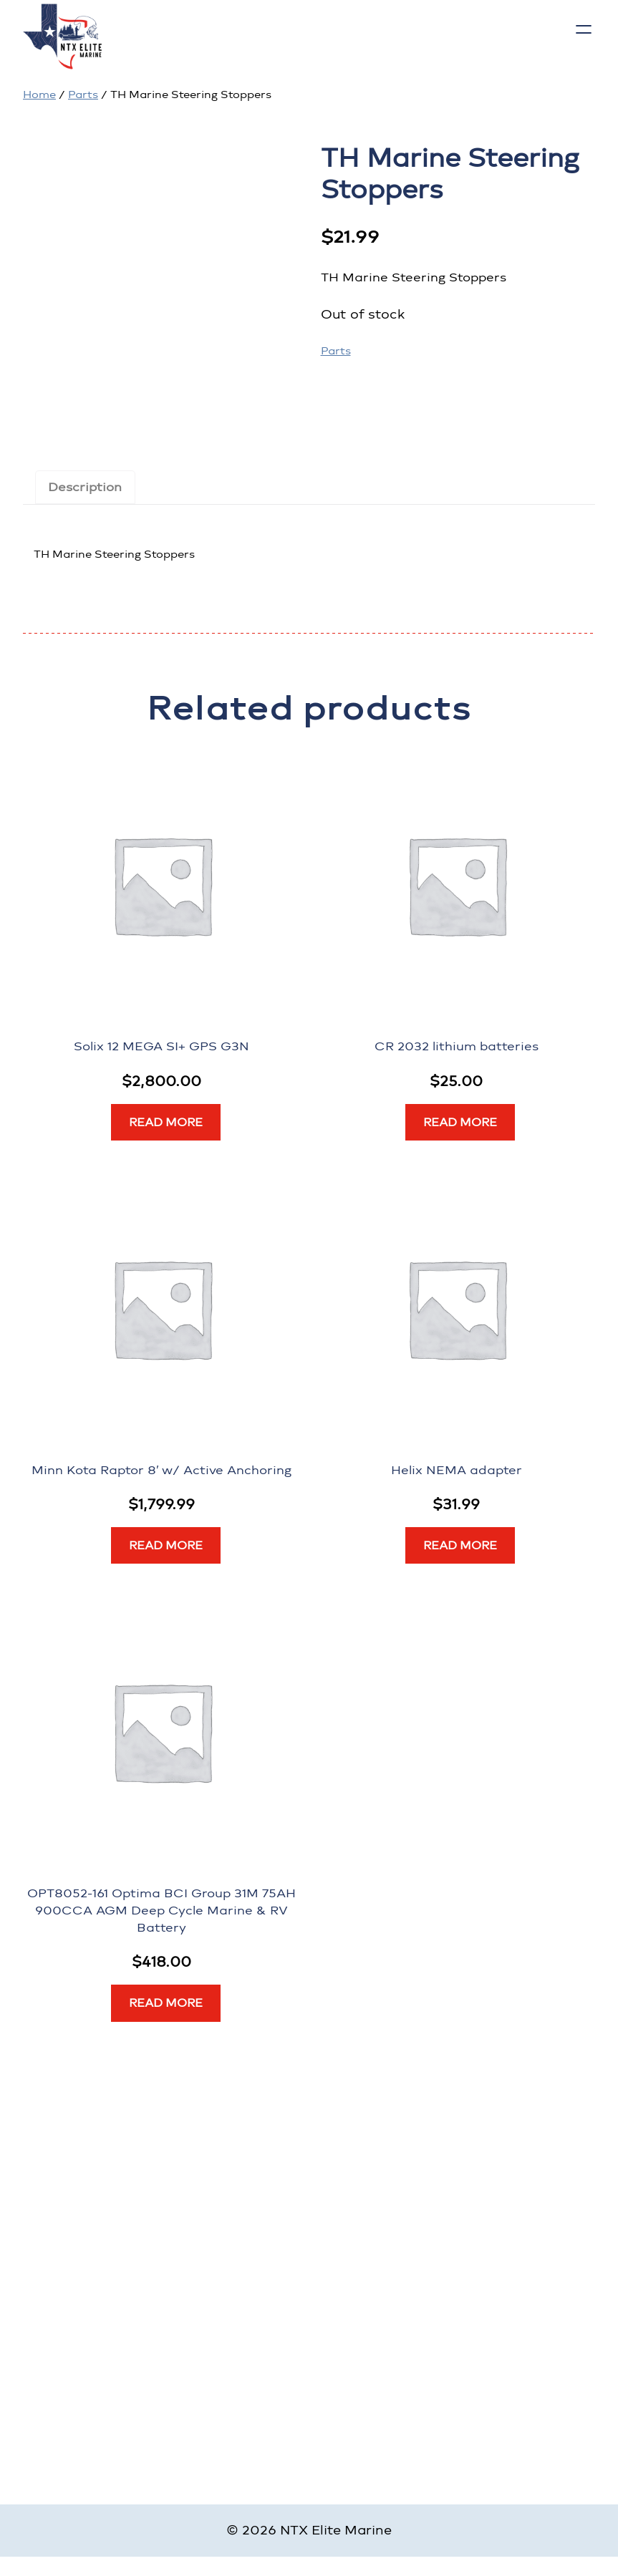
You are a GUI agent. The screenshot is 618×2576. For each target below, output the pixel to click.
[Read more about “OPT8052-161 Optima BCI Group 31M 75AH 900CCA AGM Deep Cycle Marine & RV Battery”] (166, 2003)
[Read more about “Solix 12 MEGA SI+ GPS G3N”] (166, 1122)
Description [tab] (85, 487)
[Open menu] (583, 29)
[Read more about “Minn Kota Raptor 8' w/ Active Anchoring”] (166, 1545)
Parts (83, 94)
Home (39, 94)
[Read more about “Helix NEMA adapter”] (460, 1545)
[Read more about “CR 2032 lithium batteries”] (460, 1122)
